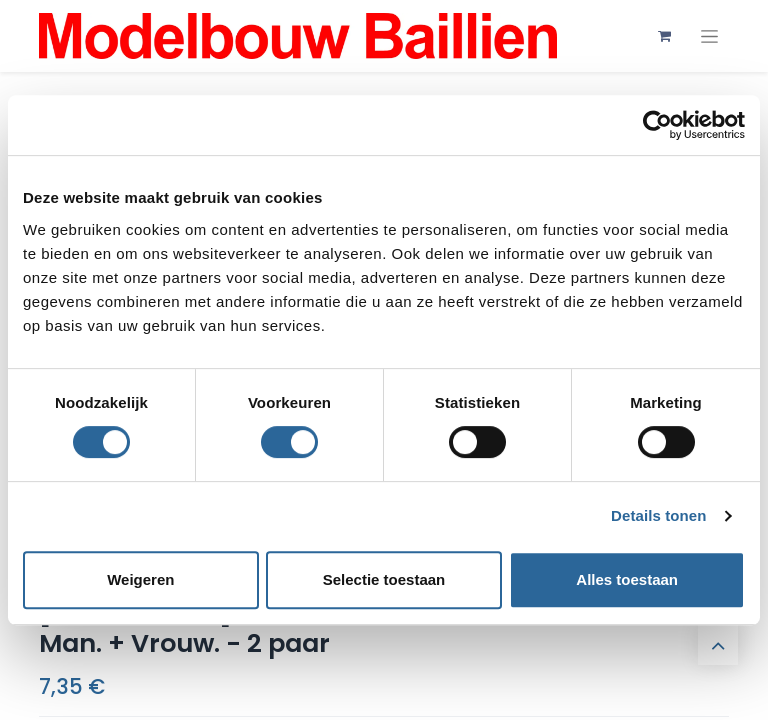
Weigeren (140, 579)
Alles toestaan (627, 579)
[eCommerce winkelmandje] (664, 36)
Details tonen (658, 515)
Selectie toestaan (384, 579)
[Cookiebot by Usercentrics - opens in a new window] (657, 125)
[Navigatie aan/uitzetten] (709, 36)
